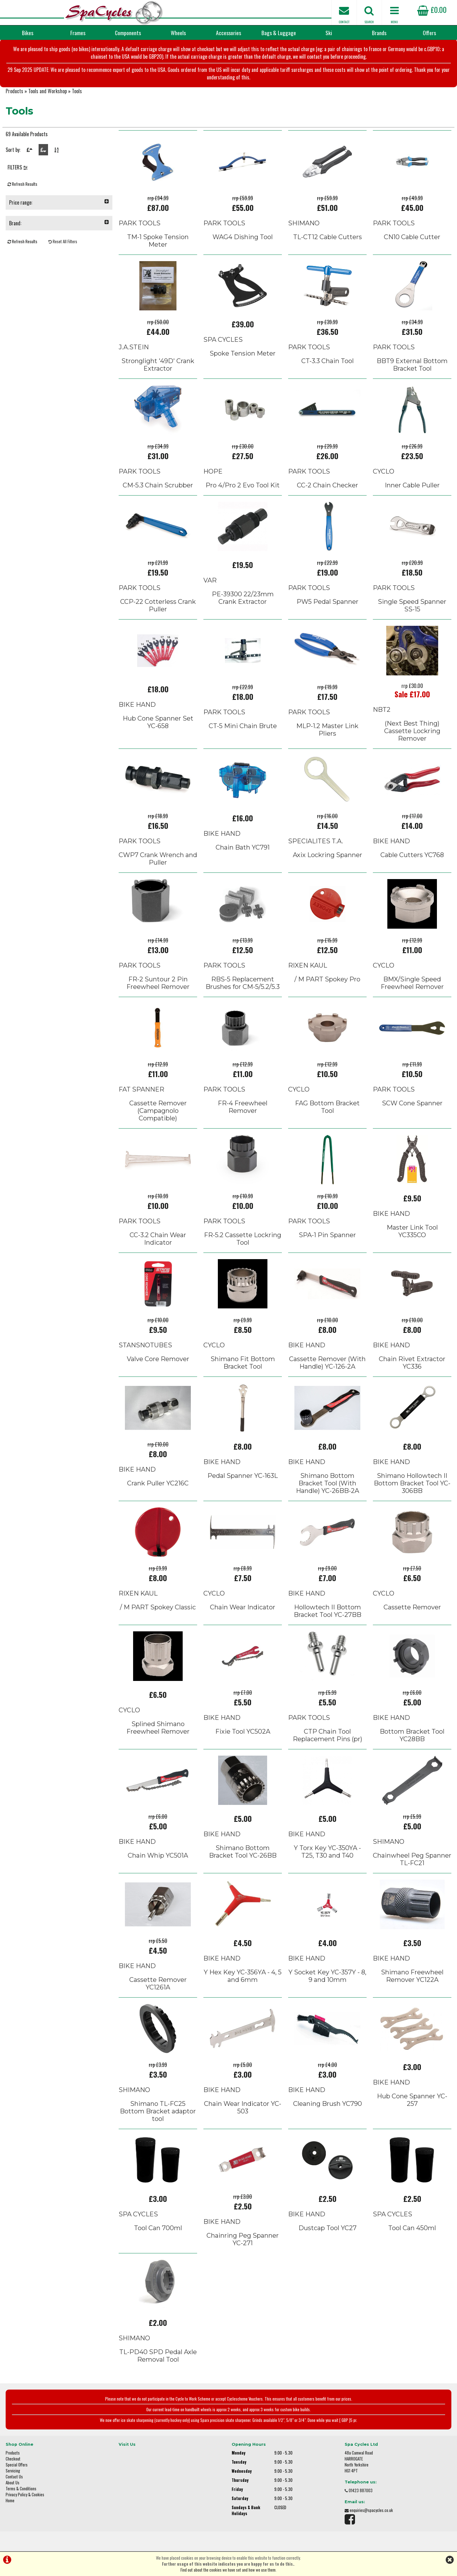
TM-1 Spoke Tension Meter (158, 240)
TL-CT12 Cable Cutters (327, 237)
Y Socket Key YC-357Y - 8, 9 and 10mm (327, 1975)
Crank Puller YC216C (158, 1483)
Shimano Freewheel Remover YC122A (412, 1975)
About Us (12, 2483)
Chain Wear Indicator (242, 1607)
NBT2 (381, 709)
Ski (328, 33)
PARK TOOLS (139, 223)
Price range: (59, 202)
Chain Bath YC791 (243, 847)
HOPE (213, 471)
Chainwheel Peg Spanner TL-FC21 (412, 1859)
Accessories (228, 33)
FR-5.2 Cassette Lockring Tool (242, 1238)
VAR (210, 580)
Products (14, 91)
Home (10, 2501)
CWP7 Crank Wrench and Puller (158, 858)
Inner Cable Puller (412, 485)
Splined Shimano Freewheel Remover (158, 1727)
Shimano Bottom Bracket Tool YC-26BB (243, 1851)
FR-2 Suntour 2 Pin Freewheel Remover (158, 982)
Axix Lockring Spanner (327, 855)
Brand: (59, 223)
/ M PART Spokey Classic (158, 1607)
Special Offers (17, 2465)
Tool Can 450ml (412, 2228)
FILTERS (18, 167)
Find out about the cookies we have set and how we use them (228, 2570)
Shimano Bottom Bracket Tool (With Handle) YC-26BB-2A (327, 1483)
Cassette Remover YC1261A (158, 1983)
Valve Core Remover (158, 1359)
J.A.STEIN (134, 347)
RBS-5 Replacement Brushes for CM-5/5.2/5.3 (243, 982)
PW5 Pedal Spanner (327, 601)
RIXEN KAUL (307, 965)
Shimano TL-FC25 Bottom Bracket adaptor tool (158, 2111)
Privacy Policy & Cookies (25, 2495)
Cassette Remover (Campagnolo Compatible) (158, 1110)
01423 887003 (361, 2490)
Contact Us (14, 2477)
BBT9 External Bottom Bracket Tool (412, 364)
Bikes (27, 33)
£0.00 (432, 9)
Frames (77, 33)
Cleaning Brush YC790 (327, 2103)
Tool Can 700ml (158, 2228)
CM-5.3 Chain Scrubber (158, 485)
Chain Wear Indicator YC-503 (242, 2107)
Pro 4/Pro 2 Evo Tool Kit (243, 485)
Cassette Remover (412, 1607)
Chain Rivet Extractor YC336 (412, 1362)
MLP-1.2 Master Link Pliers (327, 729)
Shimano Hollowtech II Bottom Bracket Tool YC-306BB (412, 1483)
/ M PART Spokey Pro (327, 979)
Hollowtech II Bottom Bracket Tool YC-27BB (327, 1610)
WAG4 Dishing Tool (242, 237)
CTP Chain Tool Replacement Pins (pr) (327, 1735)
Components (128, 33)
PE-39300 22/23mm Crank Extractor (243, 597)
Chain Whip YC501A (158, 1855)
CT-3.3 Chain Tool (327, 361)
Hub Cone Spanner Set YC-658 (158, 722)
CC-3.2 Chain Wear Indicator (158, 1238)
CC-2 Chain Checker (327, 485)
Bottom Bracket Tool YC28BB (412, 1735)
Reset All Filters (62, 241)
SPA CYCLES (223, 339)
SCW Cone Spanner (412, 1103)
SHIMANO (304, 223)
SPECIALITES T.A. (315, 841)
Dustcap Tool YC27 (327, 2228)
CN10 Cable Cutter (412, 237)
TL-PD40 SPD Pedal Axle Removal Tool (158, 2355)
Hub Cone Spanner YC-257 (412, 2099)
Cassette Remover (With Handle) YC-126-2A (327, 1362)
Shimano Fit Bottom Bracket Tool (243, 1362)
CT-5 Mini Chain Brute (243, 726)
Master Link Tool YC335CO (412, 1231)
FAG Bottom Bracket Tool (327, 1106)
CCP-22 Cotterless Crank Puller (158, 605)
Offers (429, 33)
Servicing (13, 2471)
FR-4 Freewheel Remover (242, 1106)
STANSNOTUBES (145, 1345)
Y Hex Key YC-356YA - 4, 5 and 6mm (243, 1975)
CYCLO (383, 471)
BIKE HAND (137, 704)
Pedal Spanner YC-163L (242, 1475)
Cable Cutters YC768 (412, 855)
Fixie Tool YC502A (242, 1731)
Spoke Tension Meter (243, 353)
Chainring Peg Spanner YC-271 (243, 2239)
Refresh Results (22, 184)
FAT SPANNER (141, 1089)
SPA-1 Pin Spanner (327, 1235)
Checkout (13, 2459)
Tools (77, 91)
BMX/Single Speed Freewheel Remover (412, 982)
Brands (379, 33)
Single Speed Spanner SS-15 (412, 605)
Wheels (178, 33)
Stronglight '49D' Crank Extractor (157, 364)
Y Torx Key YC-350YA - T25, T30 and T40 (327, 1851)
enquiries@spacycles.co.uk (371, 2510)
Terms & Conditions (21, 2489)
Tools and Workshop (47, 91)
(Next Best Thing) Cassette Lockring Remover (412, 731)
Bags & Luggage (278, 33)
